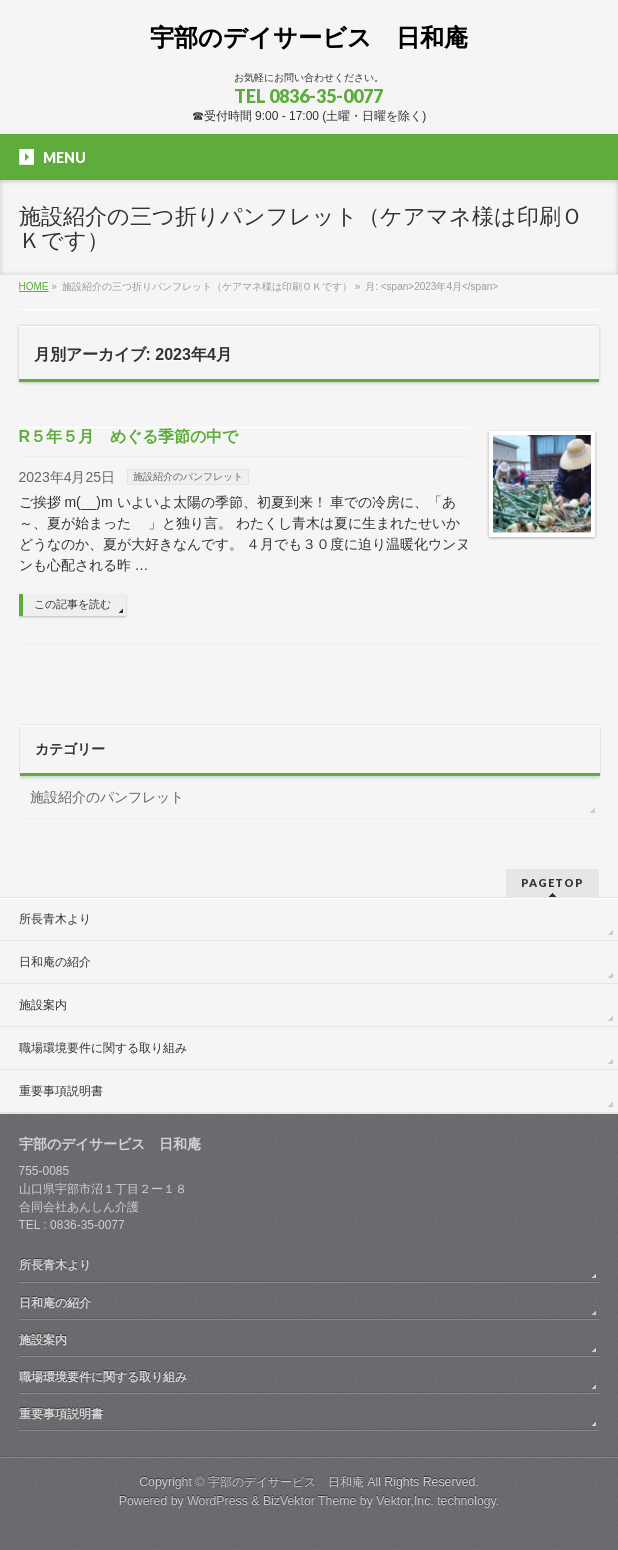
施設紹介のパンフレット (188, 476)
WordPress (217, 1501)
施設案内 (43, 1005)
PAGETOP (552, 882)
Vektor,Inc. (405, 1501)
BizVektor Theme (310, 1501)
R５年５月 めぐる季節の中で (129, 436)
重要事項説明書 (61, 1091)
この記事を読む (72, 604)
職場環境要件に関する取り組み (103, 1048)
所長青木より (55, 919)
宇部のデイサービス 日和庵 (309, 37)
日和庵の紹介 (55, 962)
